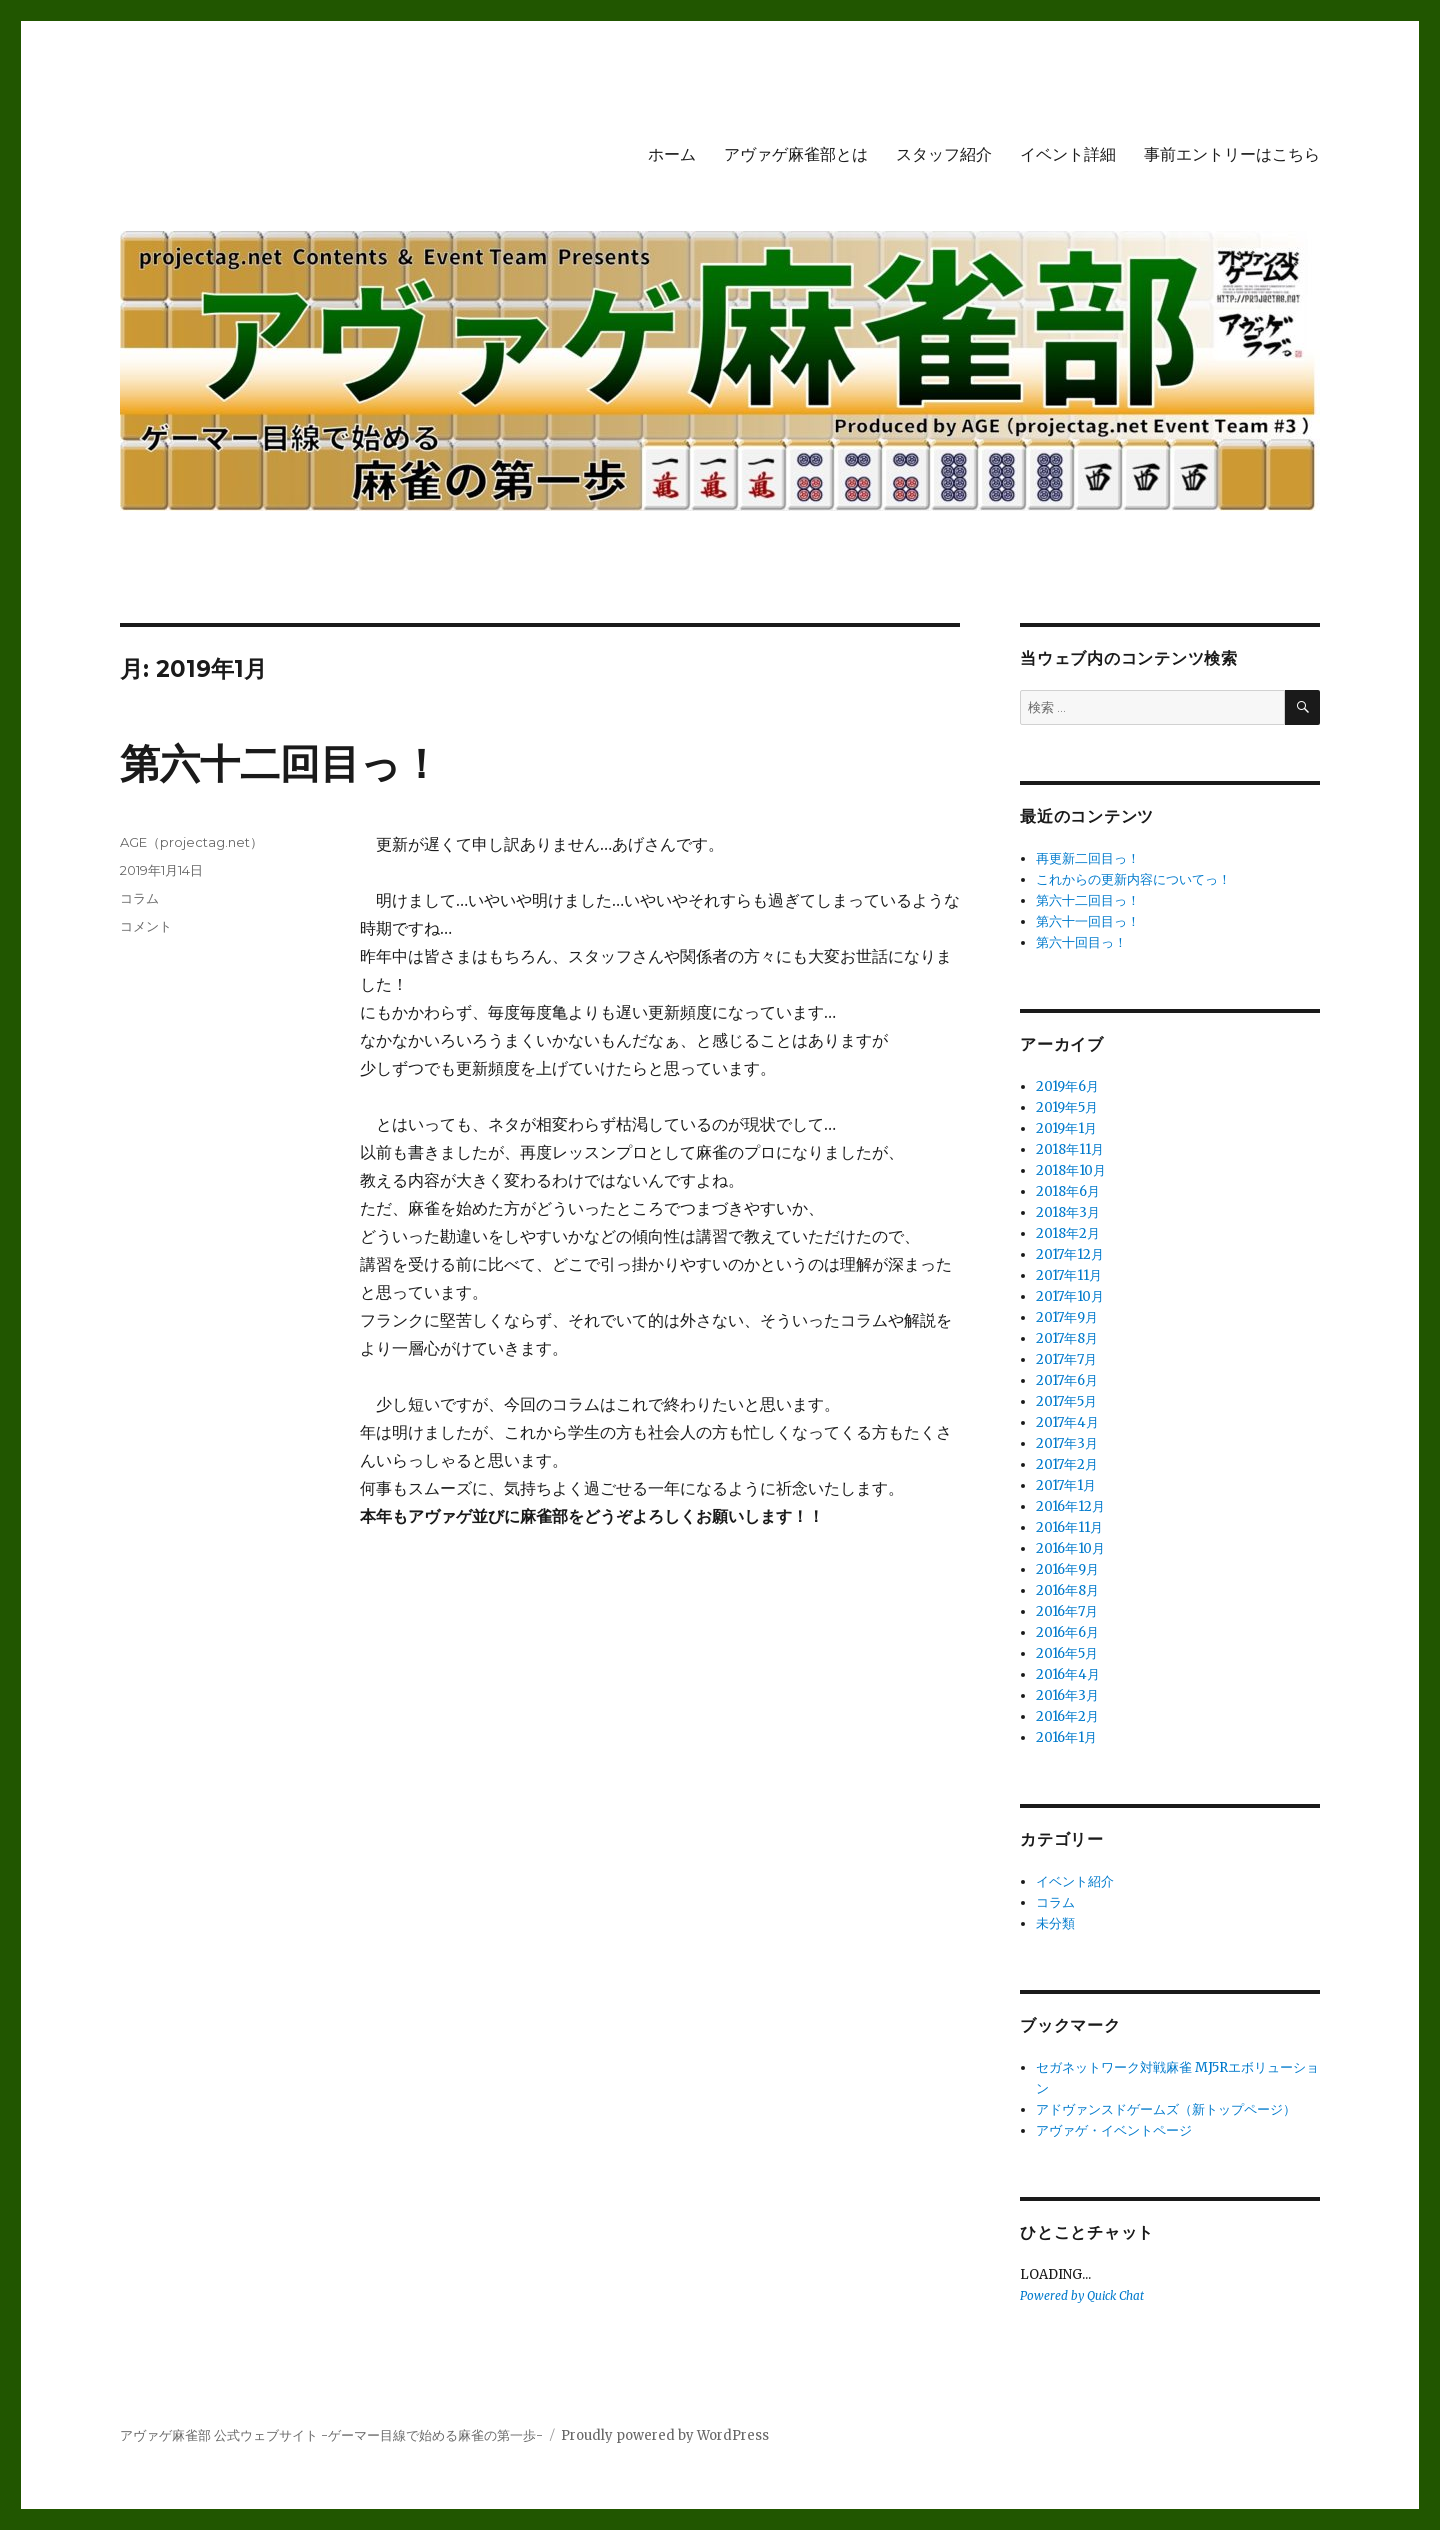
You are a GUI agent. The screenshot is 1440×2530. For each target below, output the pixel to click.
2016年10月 (1070, 1548)
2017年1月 (1066, 1485)
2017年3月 (1067, 1443)
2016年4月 (1068, 1674)
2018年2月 (1068, 1233)
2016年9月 (1067, 1569)
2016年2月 (1067, 1716)
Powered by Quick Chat (1082, 2295)
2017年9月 (1067, 1317)
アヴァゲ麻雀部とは (796, 154)
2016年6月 (1067, 1632)
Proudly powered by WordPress (665, 2435)
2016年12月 (1070, 1506)
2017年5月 (1066, 1401)
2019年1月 (1066, 1128)
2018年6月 (1068, 1191)
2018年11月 (1070, 1149)
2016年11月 (1069, 1527)
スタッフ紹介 (944, 154)
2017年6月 (1067, 1380)
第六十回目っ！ (1081, 942)
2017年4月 (1067, 1422)
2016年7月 (1067, 1611)
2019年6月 (1067, 1086)
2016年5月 (1067, 1653)
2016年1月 (1066, 1737)
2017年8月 (1067, 1338)
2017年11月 (1069, 1275)
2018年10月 (1071, 1170)
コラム (139, 898)
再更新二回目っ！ (1088, 858)
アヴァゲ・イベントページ (1114, 2130)
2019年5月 (1067, 1107)
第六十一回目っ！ (1088, 921)
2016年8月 (1067, 1590)
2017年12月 (1070, 1254)
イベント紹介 (1075, 1881)
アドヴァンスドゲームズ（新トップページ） (1166, 2109)
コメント (146, 926)
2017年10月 (1070, 1296)
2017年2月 (1067, 1464)
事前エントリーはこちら (1232, 154)
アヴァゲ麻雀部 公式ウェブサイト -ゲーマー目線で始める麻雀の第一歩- (331, 2435)
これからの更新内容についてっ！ (1133, 879)
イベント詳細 (1068, 154)
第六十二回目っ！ (280, 763)
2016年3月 (1067, 1695)
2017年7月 (1066, 1359)
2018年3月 (1068, 1212)
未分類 (1055, 1923)
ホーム (672, 154)
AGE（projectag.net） (191, 842)
